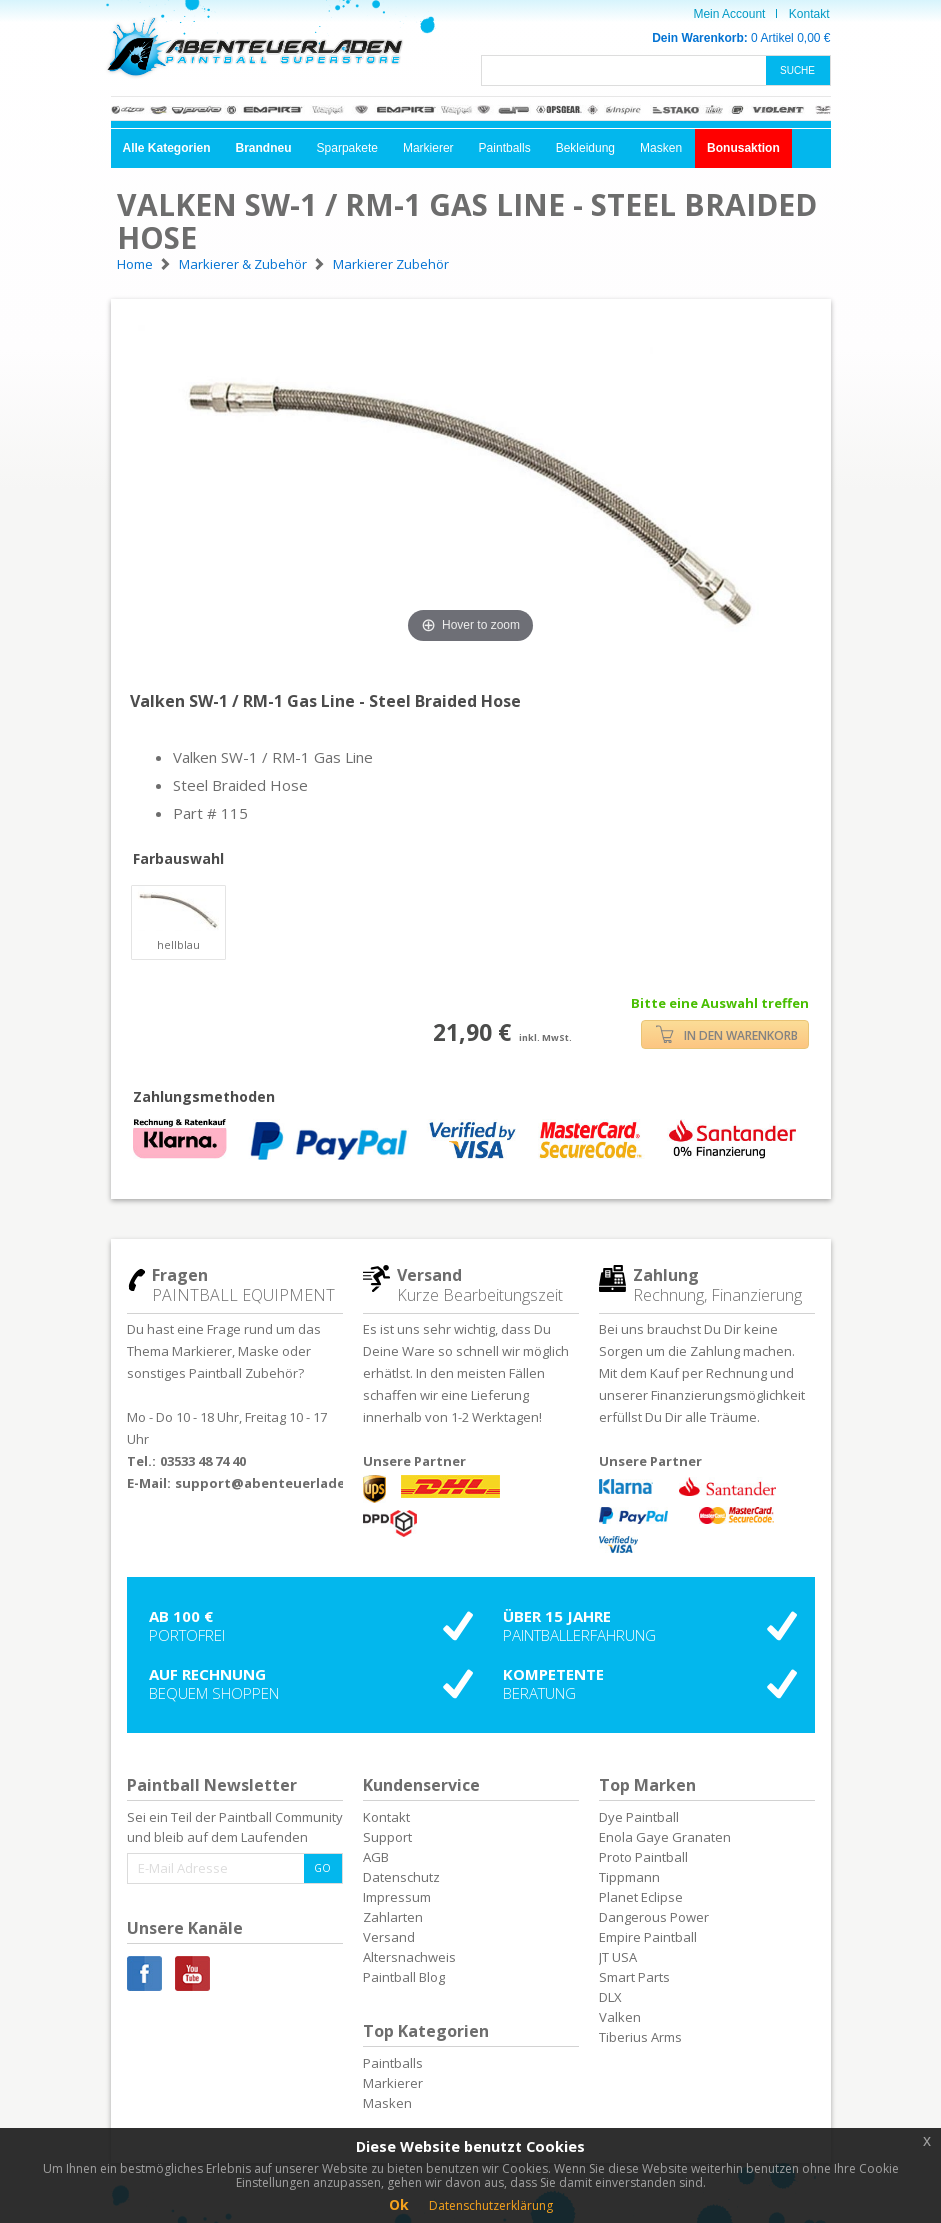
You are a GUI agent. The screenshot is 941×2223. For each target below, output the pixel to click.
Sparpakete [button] (347, 148)
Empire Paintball (648, 1937)
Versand (389, 1937)
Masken (661, 148)
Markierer (428, 148)
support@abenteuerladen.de (275, 1483)
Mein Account (729, 14)
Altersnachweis (409, 1957)
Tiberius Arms (640, 2037)
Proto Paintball (643, 1857)
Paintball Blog (404, 1977)
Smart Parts (634, 1977)
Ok (399, 2204)
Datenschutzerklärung (491, 2205)
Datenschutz (401, 1877)
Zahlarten (393, 1917)
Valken (620, 2017)
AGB (376, 1857)
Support (387, 1837)
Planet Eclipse (641, 1897)
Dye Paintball (639, 1817)
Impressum (397, 1897)
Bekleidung (585, 148)
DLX (610, 1997)
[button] (167, 148)
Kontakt (809, 14)
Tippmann (629, 1877)
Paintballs (505, 148)
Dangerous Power (654, 1917)
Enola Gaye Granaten (665, 1837)
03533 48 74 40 (203, 1461)
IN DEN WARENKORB (727, 1034)
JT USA (618, 1957)
